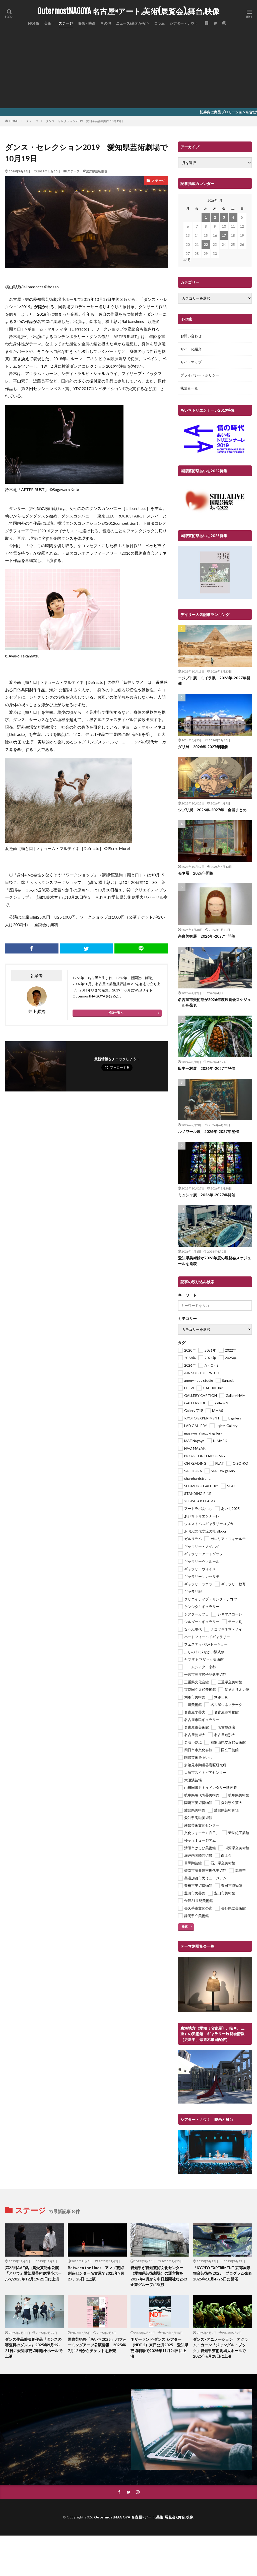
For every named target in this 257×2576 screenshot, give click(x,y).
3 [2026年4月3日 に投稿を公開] (224, 217)
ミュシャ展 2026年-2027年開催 (206, 1194)
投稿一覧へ (115, 1013)
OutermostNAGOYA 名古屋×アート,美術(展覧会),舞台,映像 (128, 11)
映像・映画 (86, 23)
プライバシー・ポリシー (199, 375)
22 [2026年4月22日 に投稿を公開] (206, 244)
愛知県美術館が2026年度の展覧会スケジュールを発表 (214, 1261)
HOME (33, 23)
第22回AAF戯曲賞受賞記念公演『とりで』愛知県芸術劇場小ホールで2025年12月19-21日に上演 (33, 2273)
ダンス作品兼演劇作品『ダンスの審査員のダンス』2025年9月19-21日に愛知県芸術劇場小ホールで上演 (33, 2348)
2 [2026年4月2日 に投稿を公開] (215, 217)
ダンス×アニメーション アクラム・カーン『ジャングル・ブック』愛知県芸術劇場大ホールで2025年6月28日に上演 (220, 2348)
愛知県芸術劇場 (96, 171)
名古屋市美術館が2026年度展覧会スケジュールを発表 (214, 1002)
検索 (185, 1926)
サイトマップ (191, 362)
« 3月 (187, 260)
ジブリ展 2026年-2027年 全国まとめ (212, 809)
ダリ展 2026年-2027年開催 (203, 746)
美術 (47, 23)
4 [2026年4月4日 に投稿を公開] (233, 217)
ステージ (66, 23)
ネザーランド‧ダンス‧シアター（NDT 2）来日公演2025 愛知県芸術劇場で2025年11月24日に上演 (159, 2348)
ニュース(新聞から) (131, 23)
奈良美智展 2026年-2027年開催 (206, 936)
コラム (159, 23)
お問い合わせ (191, 336)
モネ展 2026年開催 (195, 873)
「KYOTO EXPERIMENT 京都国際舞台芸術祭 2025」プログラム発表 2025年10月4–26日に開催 (222, 2273)
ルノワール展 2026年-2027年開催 (208, 1131)
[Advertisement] (128, 70)
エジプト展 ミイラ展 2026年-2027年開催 (214, 681)
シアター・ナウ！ (184, 23)
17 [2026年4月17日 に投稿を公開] (224, 235)
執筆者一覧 (189, 388)
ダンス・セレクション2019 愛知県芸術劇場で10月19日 (84, 121)
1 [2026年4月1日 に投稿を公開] (206, 217)
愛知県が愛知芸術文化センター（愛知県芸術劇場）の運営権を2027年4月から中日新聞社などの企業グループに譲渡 (159, 2276)
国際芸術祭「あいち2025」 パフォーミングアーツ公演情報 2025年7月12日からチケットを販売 (97, 2345)
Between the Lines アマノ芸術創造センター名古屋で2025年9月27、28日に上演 (96, 2273)
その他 (105, 23)
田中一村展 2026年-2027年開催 (206, 1068)
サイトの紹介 (191, 349)
